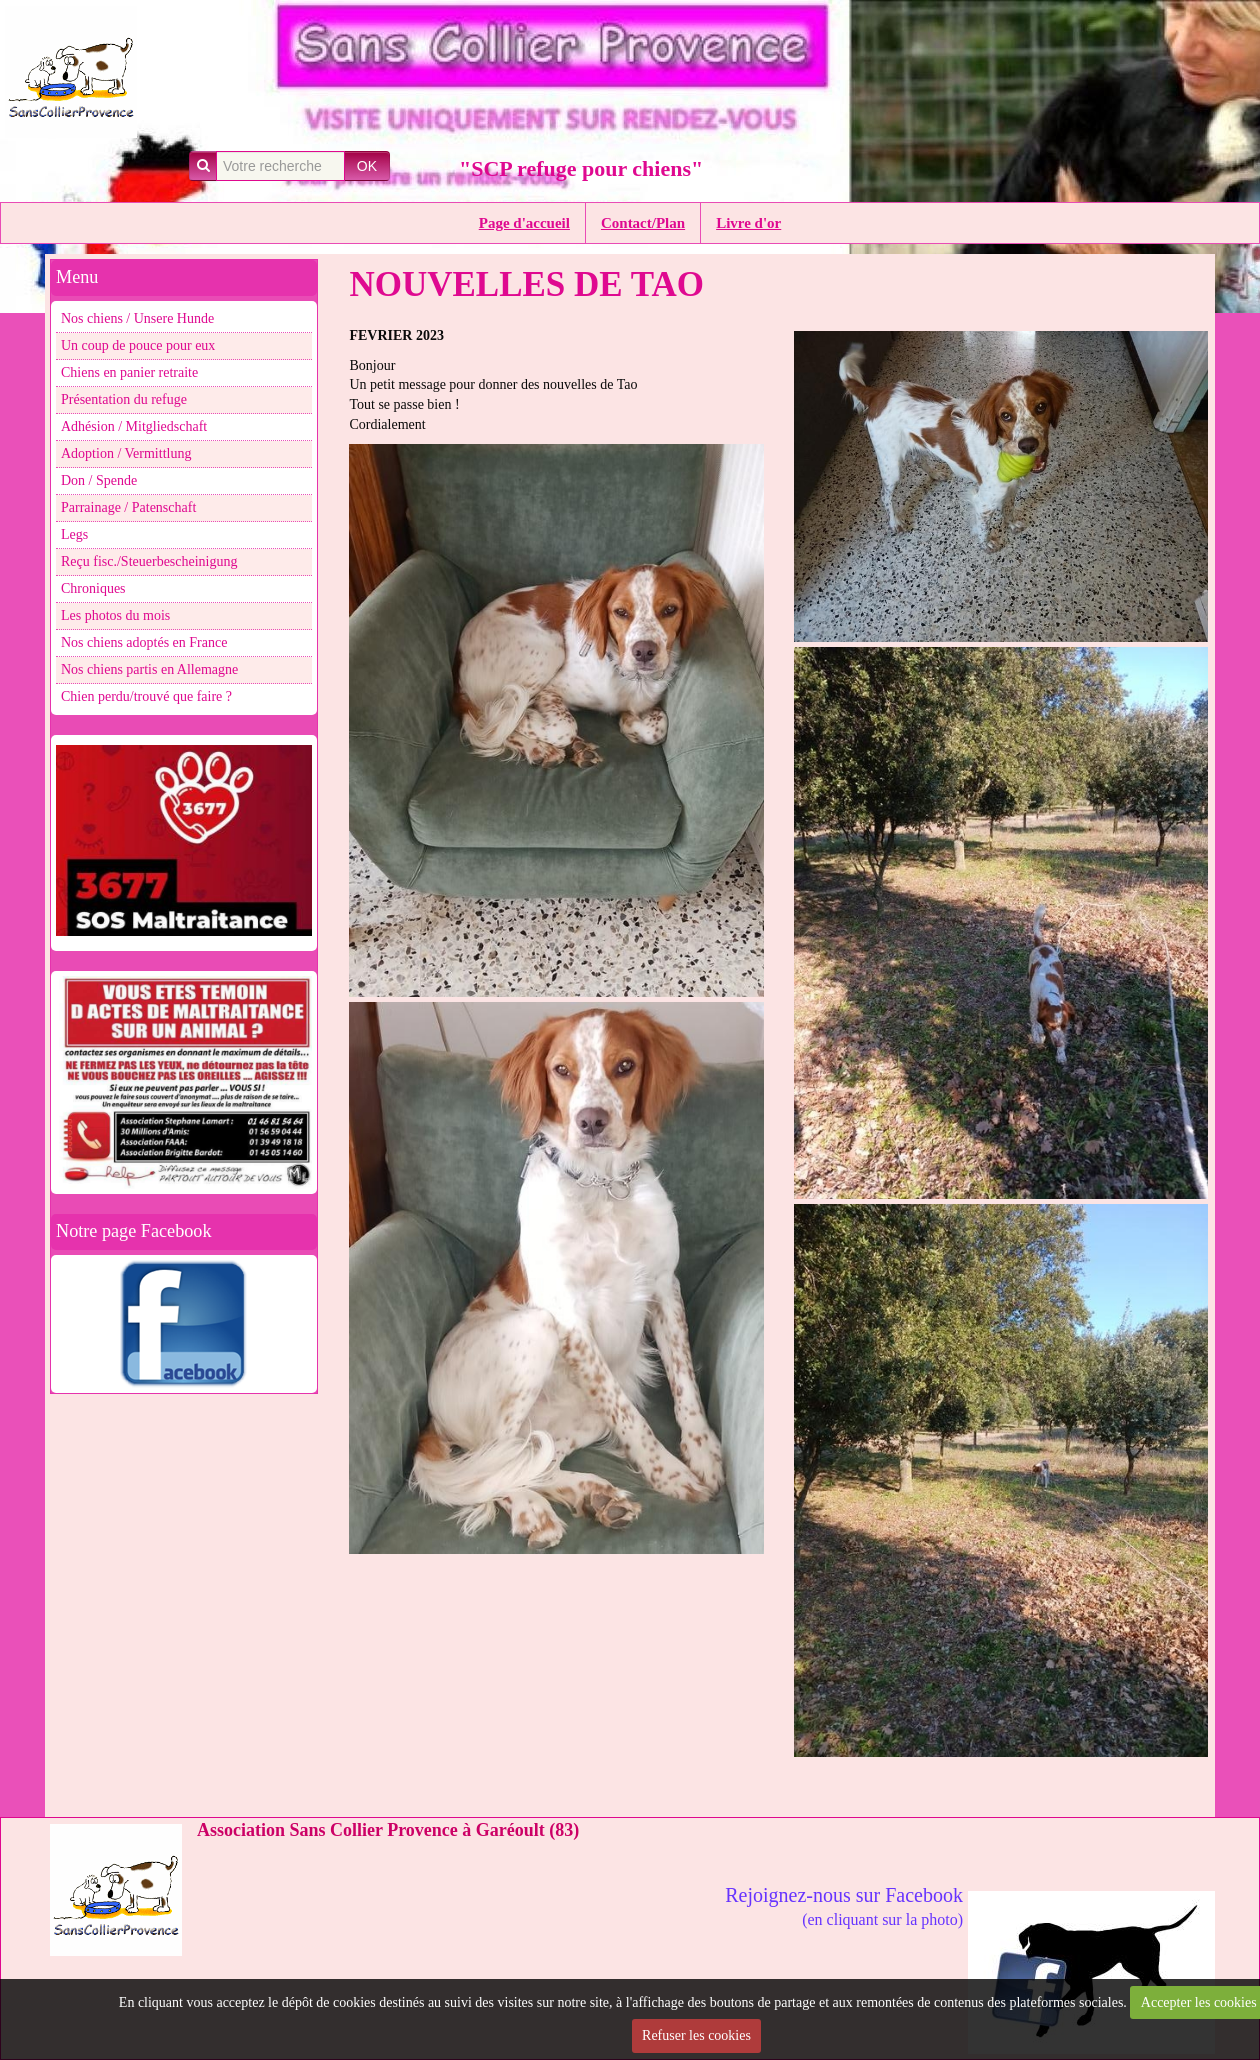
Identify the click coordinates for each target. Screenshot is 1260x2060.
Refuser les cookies (696, 2035)
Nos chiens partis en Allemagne (149, 669)
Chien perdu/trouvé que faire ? (146, 696)
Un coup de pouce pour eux (138, 345)
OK (367, 166)
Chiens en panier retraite (129, 372)
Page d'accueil (524, 223)
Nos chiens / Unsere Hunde (137, 318)
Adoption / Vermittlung (126, 453)
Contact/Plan (643, 223)
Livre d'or (748, 223)
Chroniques (93, 588)
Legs (74, 534)
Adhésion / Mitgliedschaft (134, 426)
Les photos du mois (115, 615)
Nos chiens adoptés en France (144, 642)
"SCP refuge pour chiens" (581, 168)
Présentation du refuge (124, 399)
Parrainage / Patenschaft (128, 507)
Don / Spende (99, 480)
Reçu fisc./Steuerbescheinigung (149, 561)
